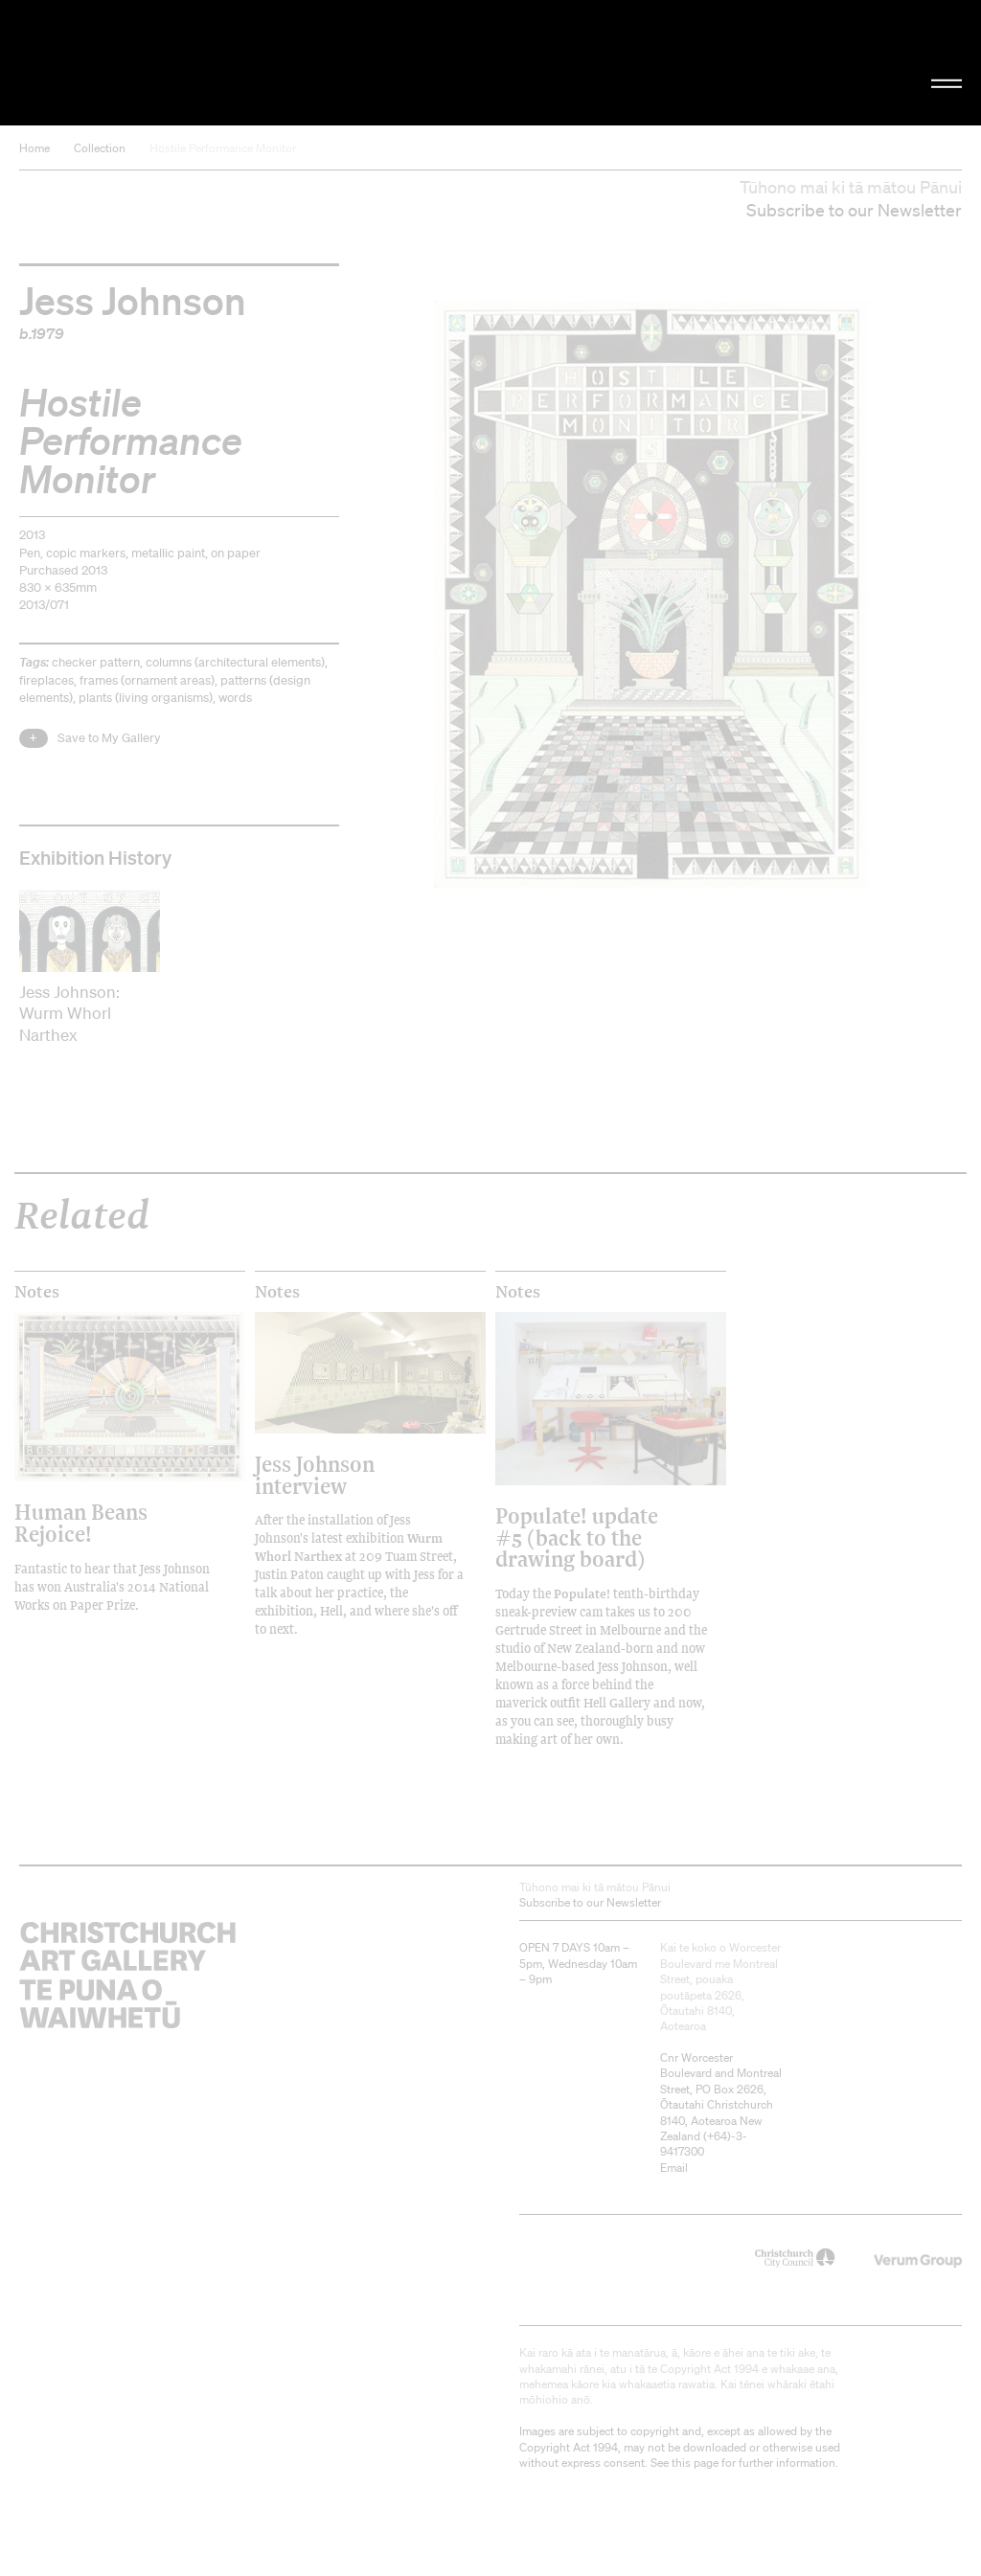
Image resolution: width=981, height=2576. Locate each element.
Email (674, 2167)
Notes (36, 1291)
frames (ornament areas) (147, 680)
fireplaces (46, 680)
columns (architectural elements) (235, 662)
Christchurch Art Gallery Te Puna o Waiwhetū (165, 62)
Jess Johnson (132, 300)
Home (34, 148)
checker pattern (96, 662)
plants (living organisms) (146, 697)
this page (695, 2462)
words (235, 697)
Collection (99, 148)
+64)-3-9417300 (703, 2143)
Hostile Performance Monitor (222, 148)
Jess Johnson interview (315, 1474)
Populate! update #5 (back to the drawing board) (576, 1537)
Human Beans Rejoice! (81, 1522)
